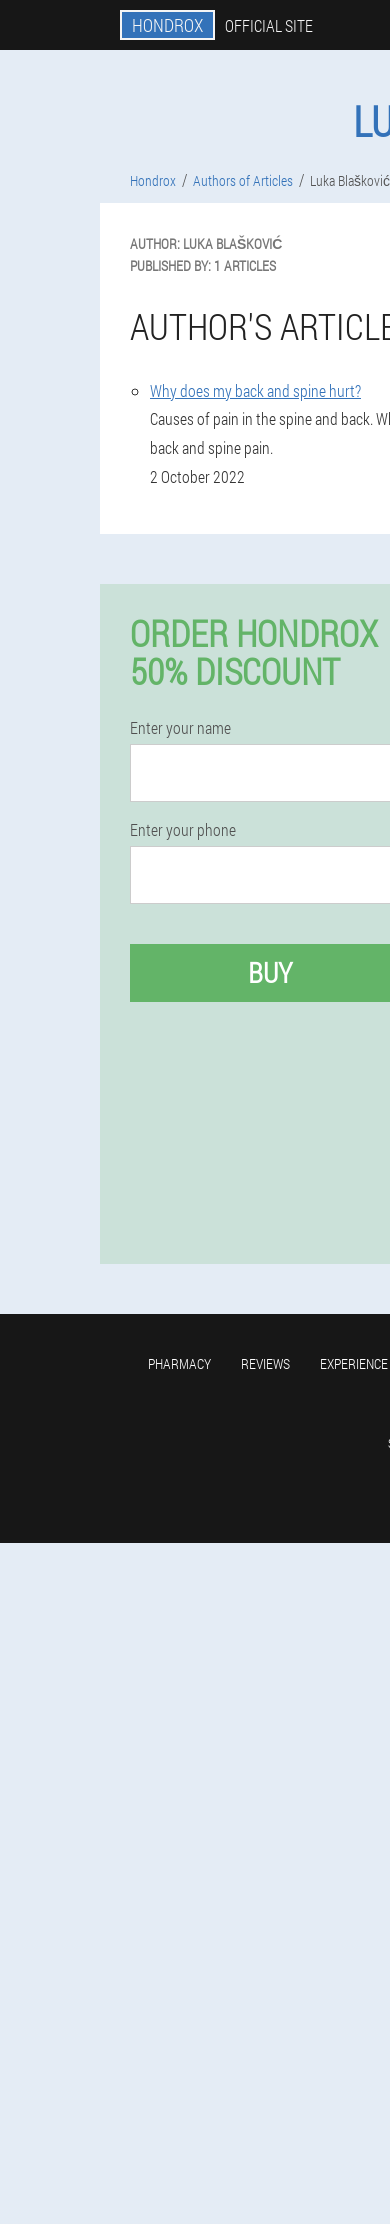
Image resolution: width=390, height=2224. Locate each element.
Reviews (265, 1363)
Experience (354, 1363)
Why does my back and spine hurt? (255, 390)
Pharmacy (179, 1363)
